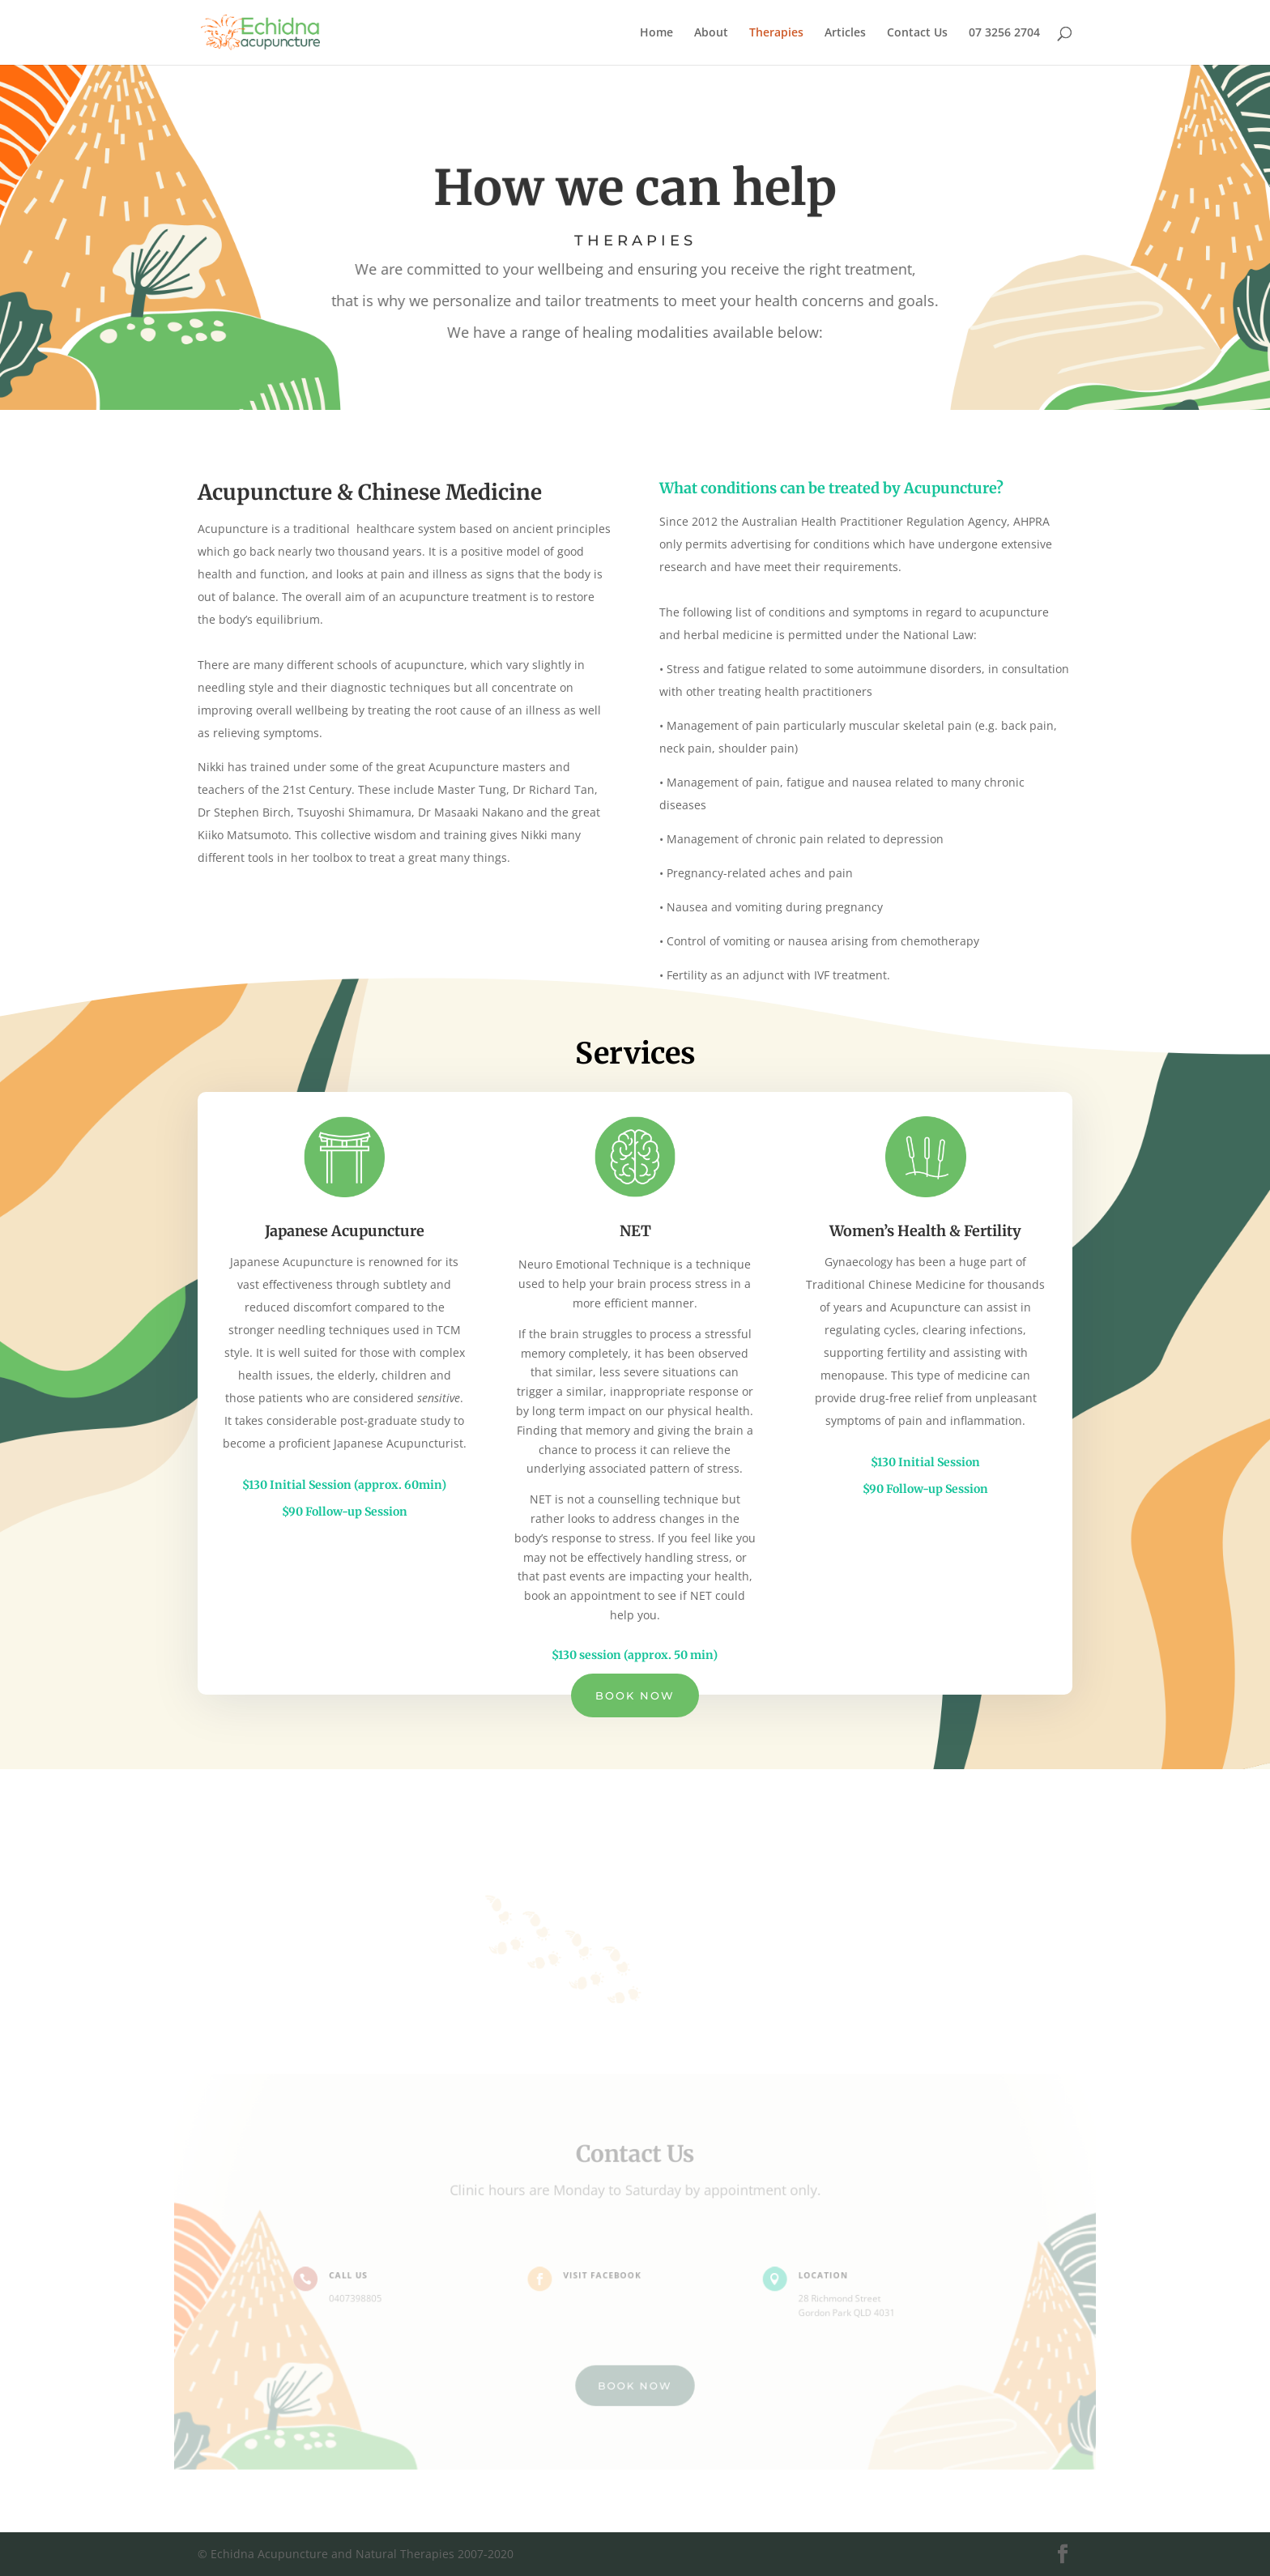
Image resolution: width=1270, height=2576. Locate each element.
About (711, 33)
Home (656, 33)
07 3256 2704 (1004, 33)
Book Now (635, 1695)
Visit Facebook (603, 2274)
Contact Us (917, 33)
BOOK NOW (635, 2382)
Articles (845, 33)
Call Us (357, 2274)
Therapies (776, 33)
